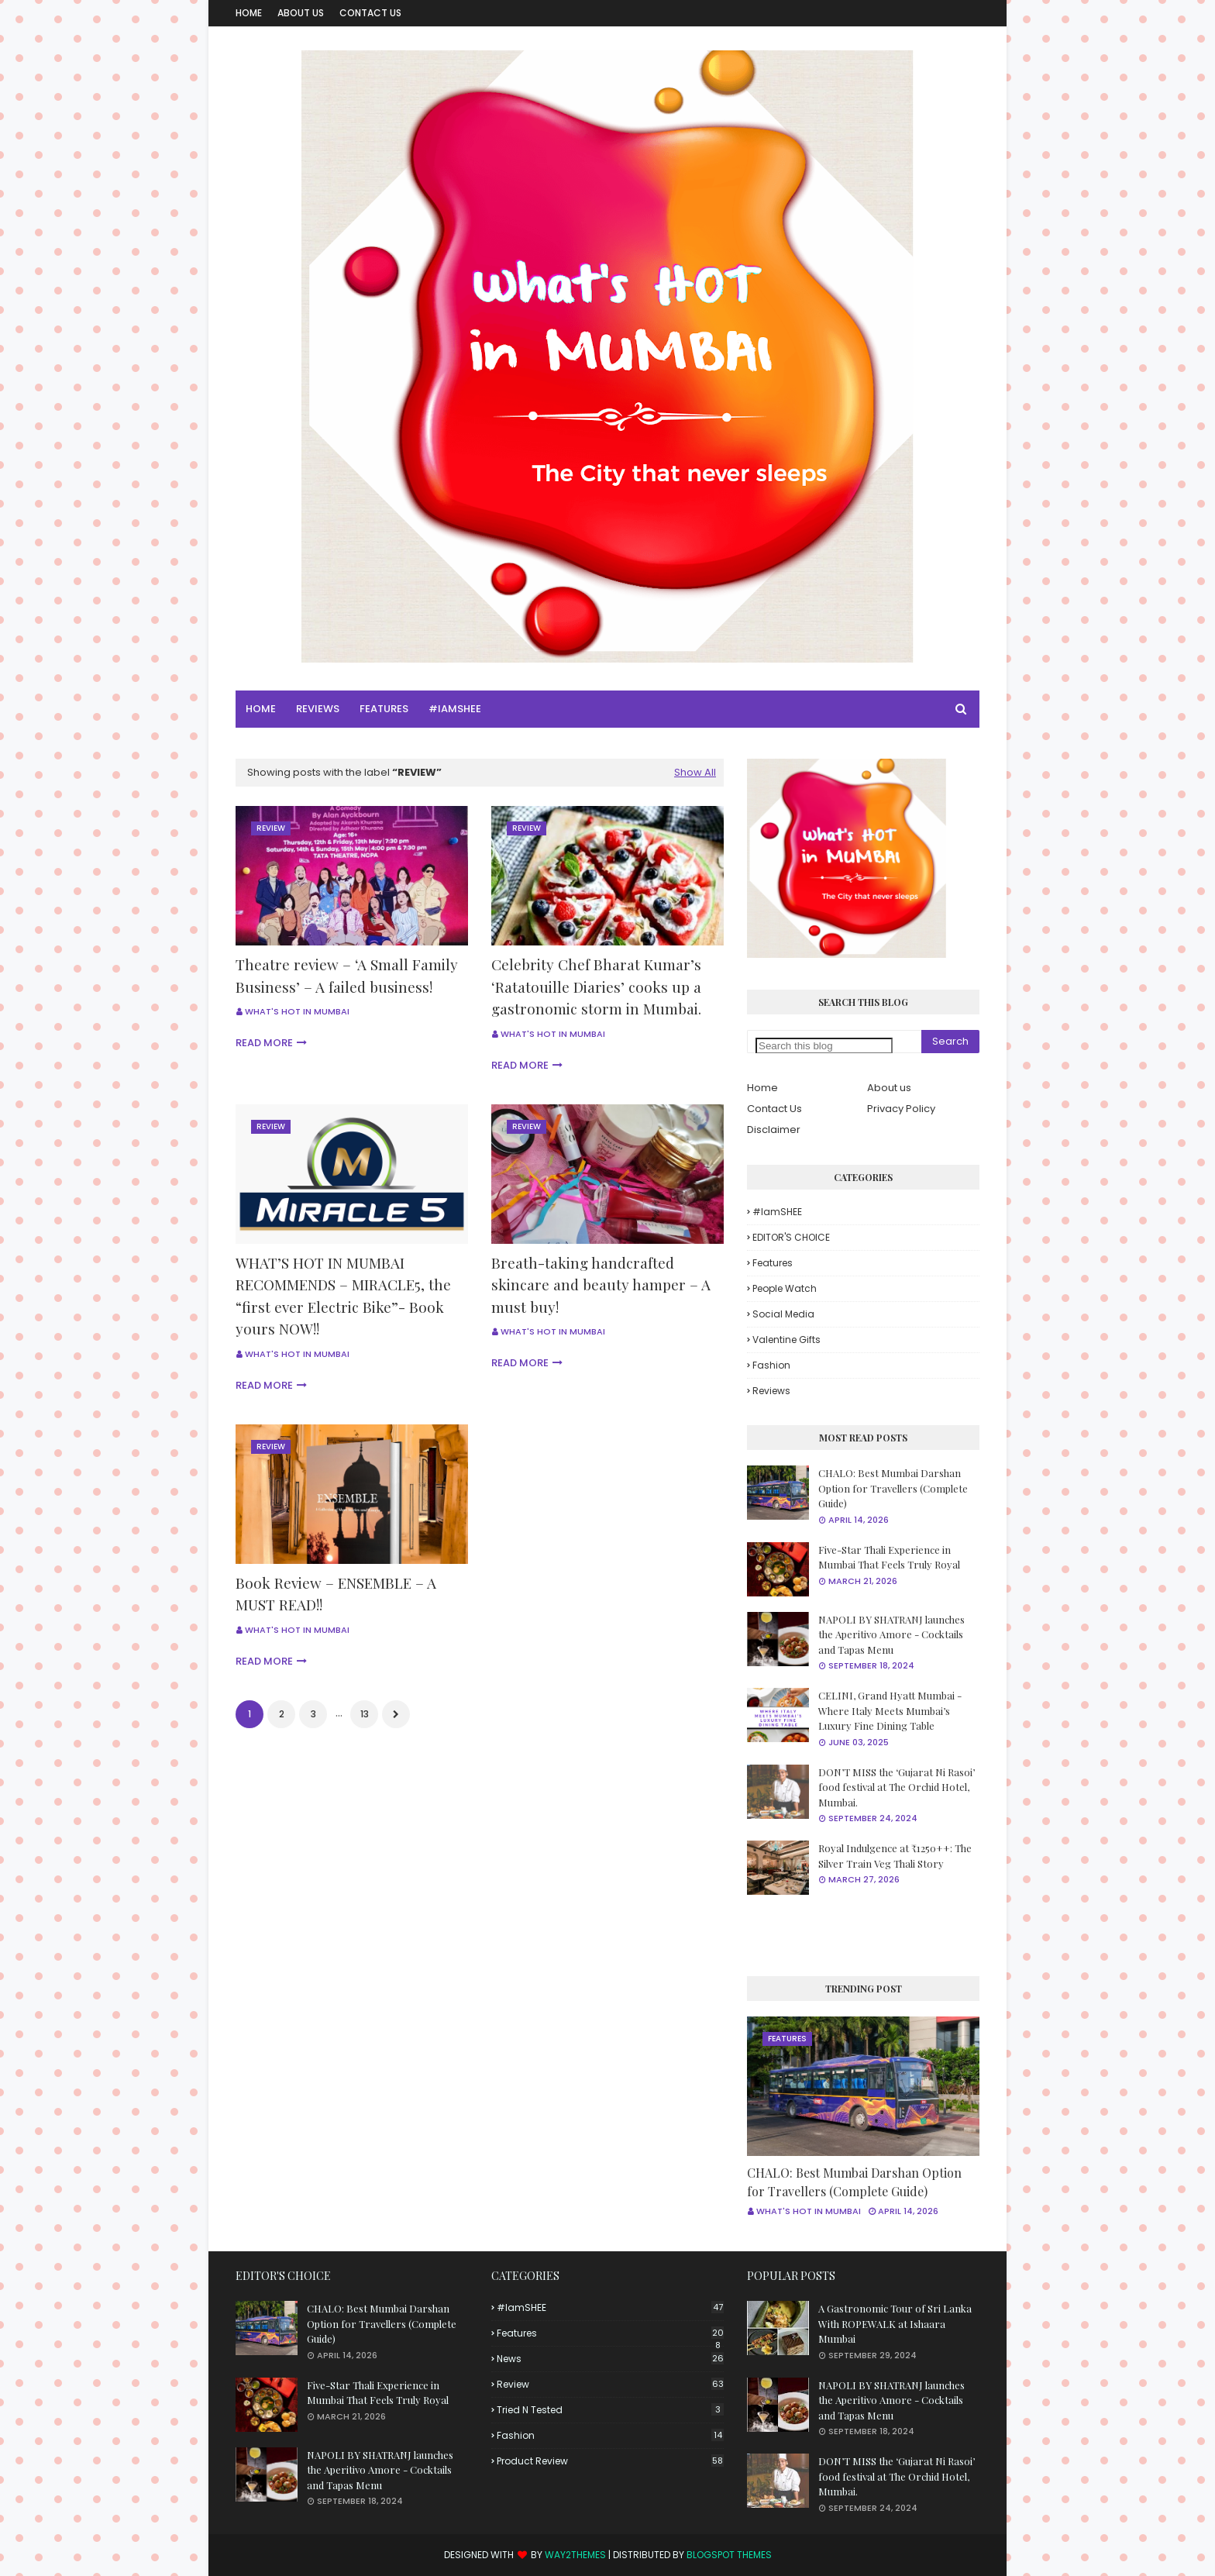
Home (249, 12)
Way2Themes (575, 2554)
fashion (771, 1365)
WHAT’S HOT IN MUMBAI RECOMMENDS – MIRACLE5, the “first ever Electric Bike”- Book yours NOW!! (343, 1295)
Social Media (783, 1314)
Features (772, 1262)
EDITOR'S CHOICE (791, 1237)
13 (364, 1713)
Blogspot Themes (729, 2554)
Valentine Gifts (786, 1339)
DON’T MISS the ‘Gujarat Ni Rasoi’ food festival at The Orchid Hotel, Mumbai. (896, 1787)
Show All (695, 772)
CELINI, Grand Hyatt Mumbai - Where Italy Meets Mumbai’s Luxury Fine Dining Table (890, 1710)
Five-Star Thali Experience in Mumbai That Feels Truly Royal (889, 1557)
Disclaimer (773, 1129)
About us (889, 1087)
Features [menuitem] (384, 708)
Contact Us (370, 12)
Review (610, 2384)
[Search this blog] (824, 1046)
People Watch (784, 1288)
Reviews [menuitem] (317, 708)
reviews (771, 1390)
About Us (300, 12)
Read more (264, 1042)
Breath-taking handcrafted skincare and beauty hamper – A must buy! (601, 1284)
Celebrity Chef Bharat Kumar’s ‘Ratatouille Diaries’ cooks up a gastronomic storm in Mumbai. (596, 986)
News (610, 2358)
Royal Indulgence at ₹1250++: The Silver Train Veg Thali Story (895, 1855)
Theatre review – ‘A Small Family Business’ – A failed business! (347, 975)
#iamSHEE (777, 1211)
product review (610, 2461)
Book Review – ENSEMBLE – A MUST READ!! (336, 1593)
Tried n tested (610, 2409)
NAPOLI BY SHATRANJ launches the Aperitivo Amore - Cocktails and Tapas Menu (891, 1634)
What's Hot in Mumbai (297, 1011)
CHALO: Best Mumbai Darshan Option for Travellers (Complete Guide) (893, 1488)
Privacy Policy (901, 1108)
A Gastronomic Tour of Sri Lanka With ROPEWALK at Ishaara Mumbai (895, 2323)
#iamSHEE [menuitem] (455, 708)
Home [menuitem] (261, 708)
